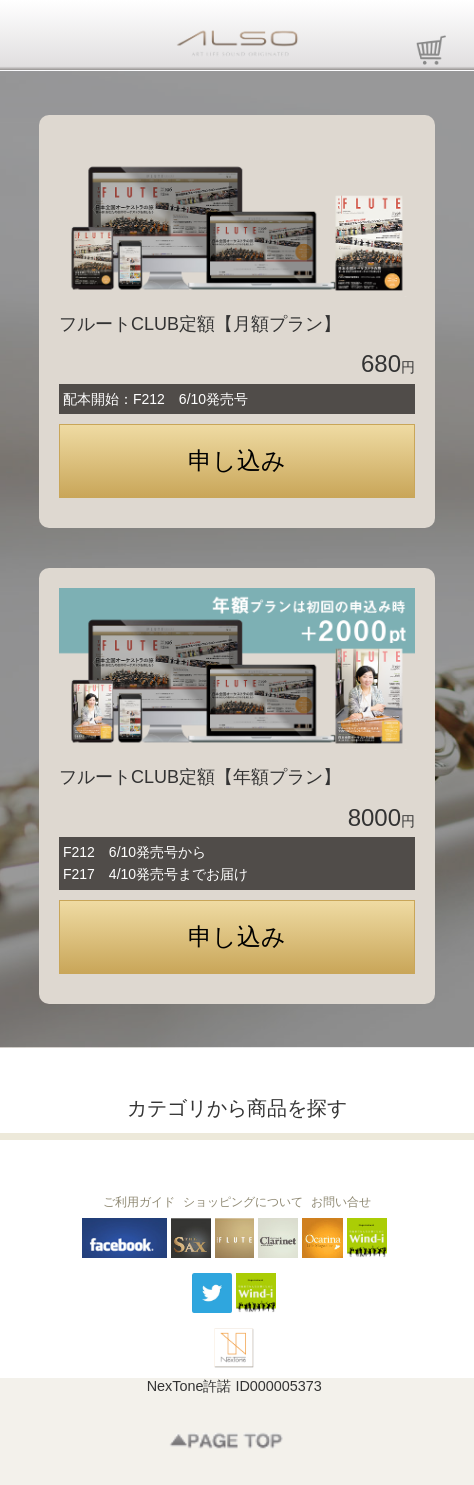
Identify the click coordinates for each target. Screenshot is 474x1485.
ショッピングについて (243, 1202)
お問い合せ (341, 1202)
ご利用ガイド (139, 1202)
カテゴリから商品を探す (237, 1108)
